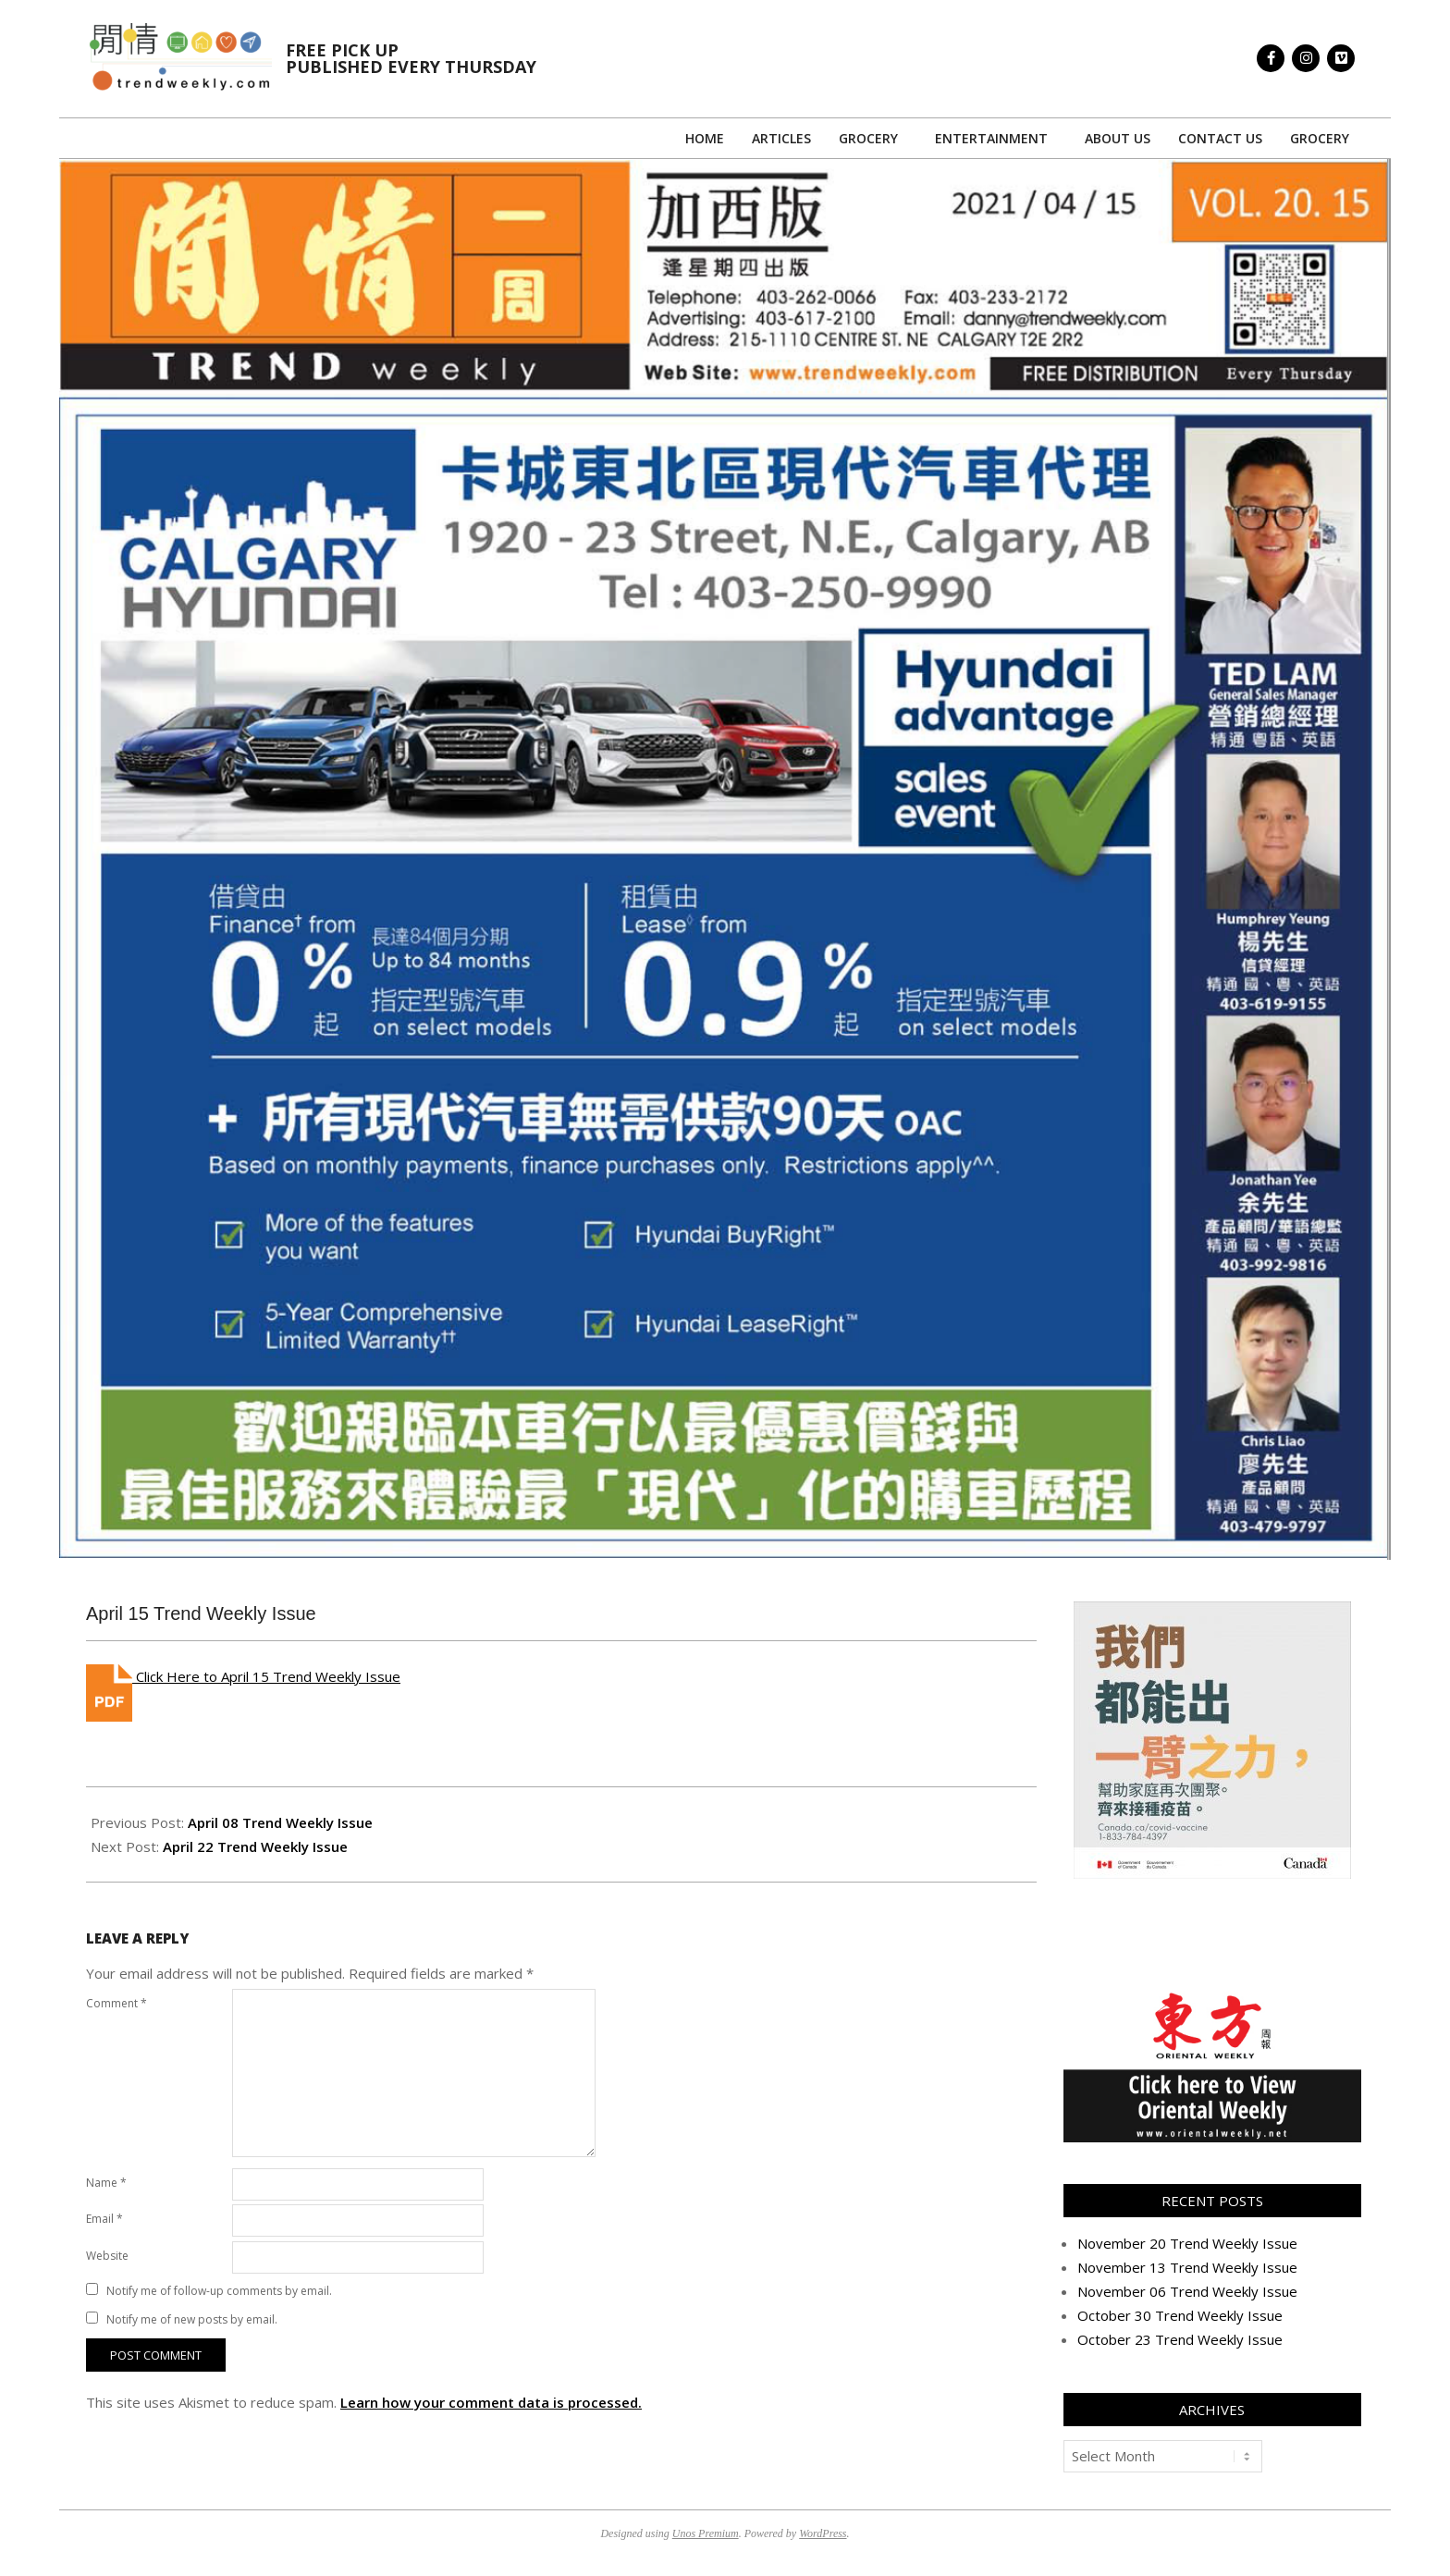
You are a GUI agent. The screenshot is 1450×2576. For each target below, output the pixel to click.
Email (104, 2218)
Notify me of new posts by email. (191, 2319)
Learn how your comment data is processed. (491, 2402)
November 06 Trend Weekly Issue (1187, 2291)
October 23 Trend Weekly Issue (1180, 2339)
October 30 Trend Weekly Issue (1180, 2315)
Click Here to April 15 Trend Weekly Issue (266, 1676)
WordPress (822, 2533)
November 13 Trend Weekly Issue (1187, 2267)
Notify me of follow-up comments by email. (219, 2291)
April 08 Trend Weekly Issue (280, 1822)
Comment (116, 2003)
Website (107, 2255)
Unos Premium (705, 2533)
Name (106, 2182)
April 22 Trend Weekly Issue (255, 1846)
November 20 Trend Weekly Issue (1187, 2243)
